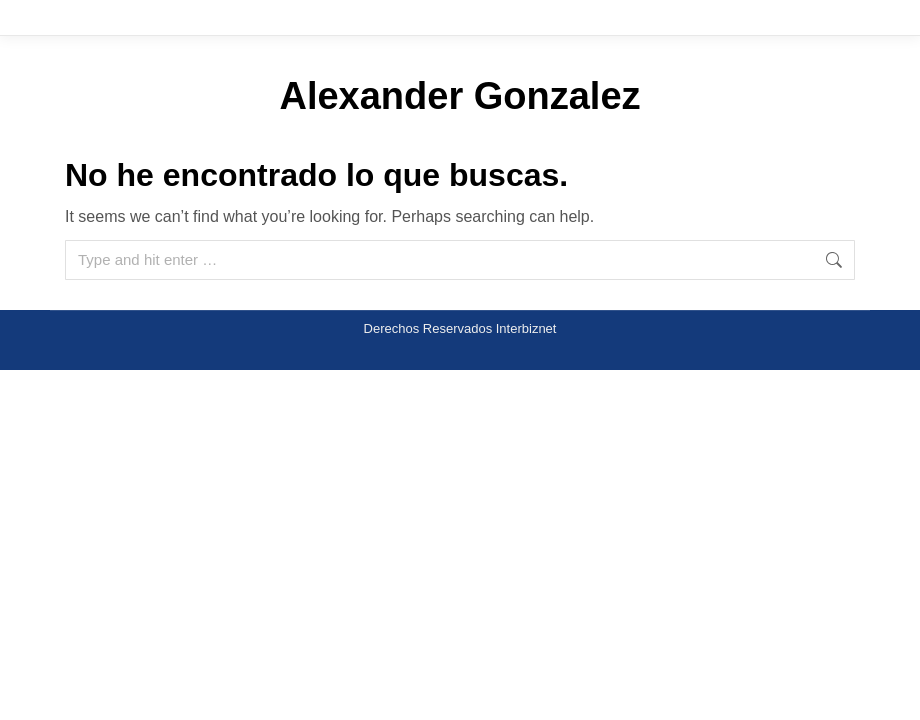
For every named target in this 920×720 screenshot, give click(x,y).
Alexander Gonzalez (459, 96)
